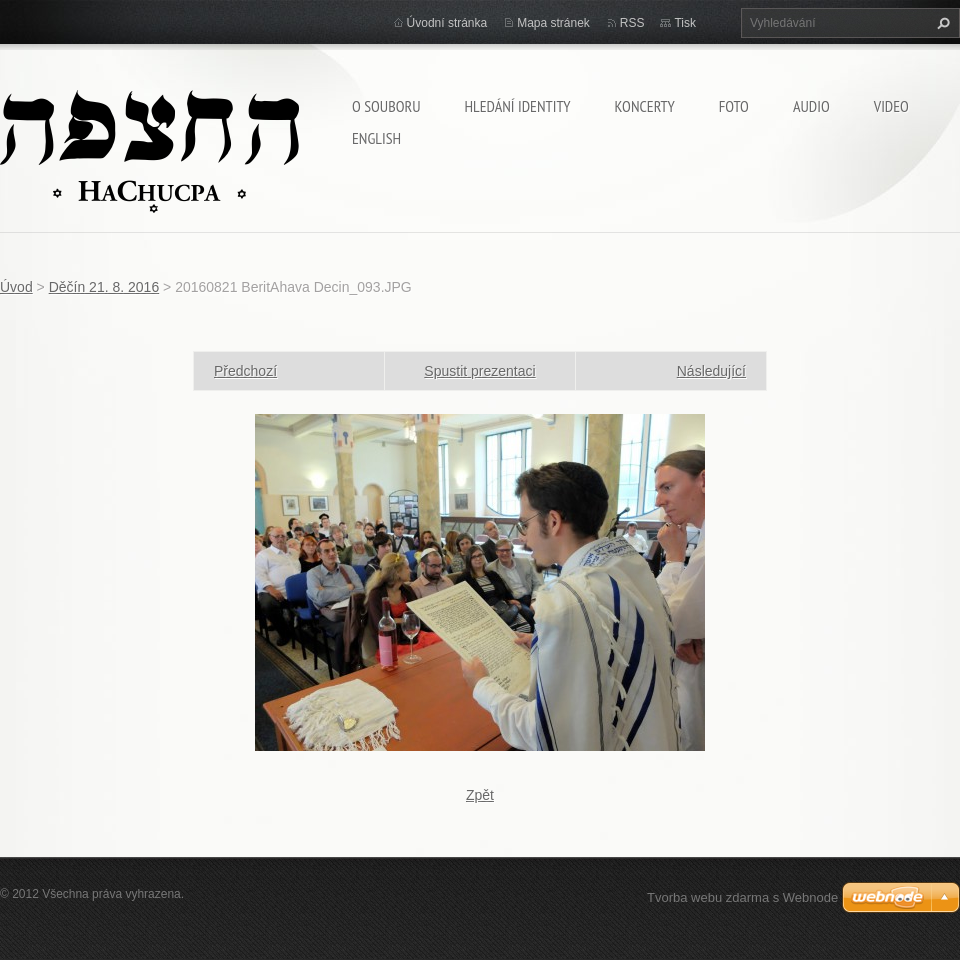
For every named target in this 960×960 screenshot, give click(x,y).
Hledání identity (517, 106)
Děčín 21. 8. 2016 (104, 287)
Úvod (16, 287)
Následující (711, 371)
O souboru (386, 106)
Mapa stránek (553, 23)
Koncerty (645, 106)
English (376, 138)
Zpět (480, 795)
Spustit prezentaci (479, 371)
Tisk (685, 23)
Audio (811, 106)
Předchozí (245, 371)
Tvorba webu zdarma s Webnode (742, 897)
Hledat (941, 23)
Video (891, 106)
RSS (632, 23)
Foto (734, 106)
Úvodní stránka (447, 23)
